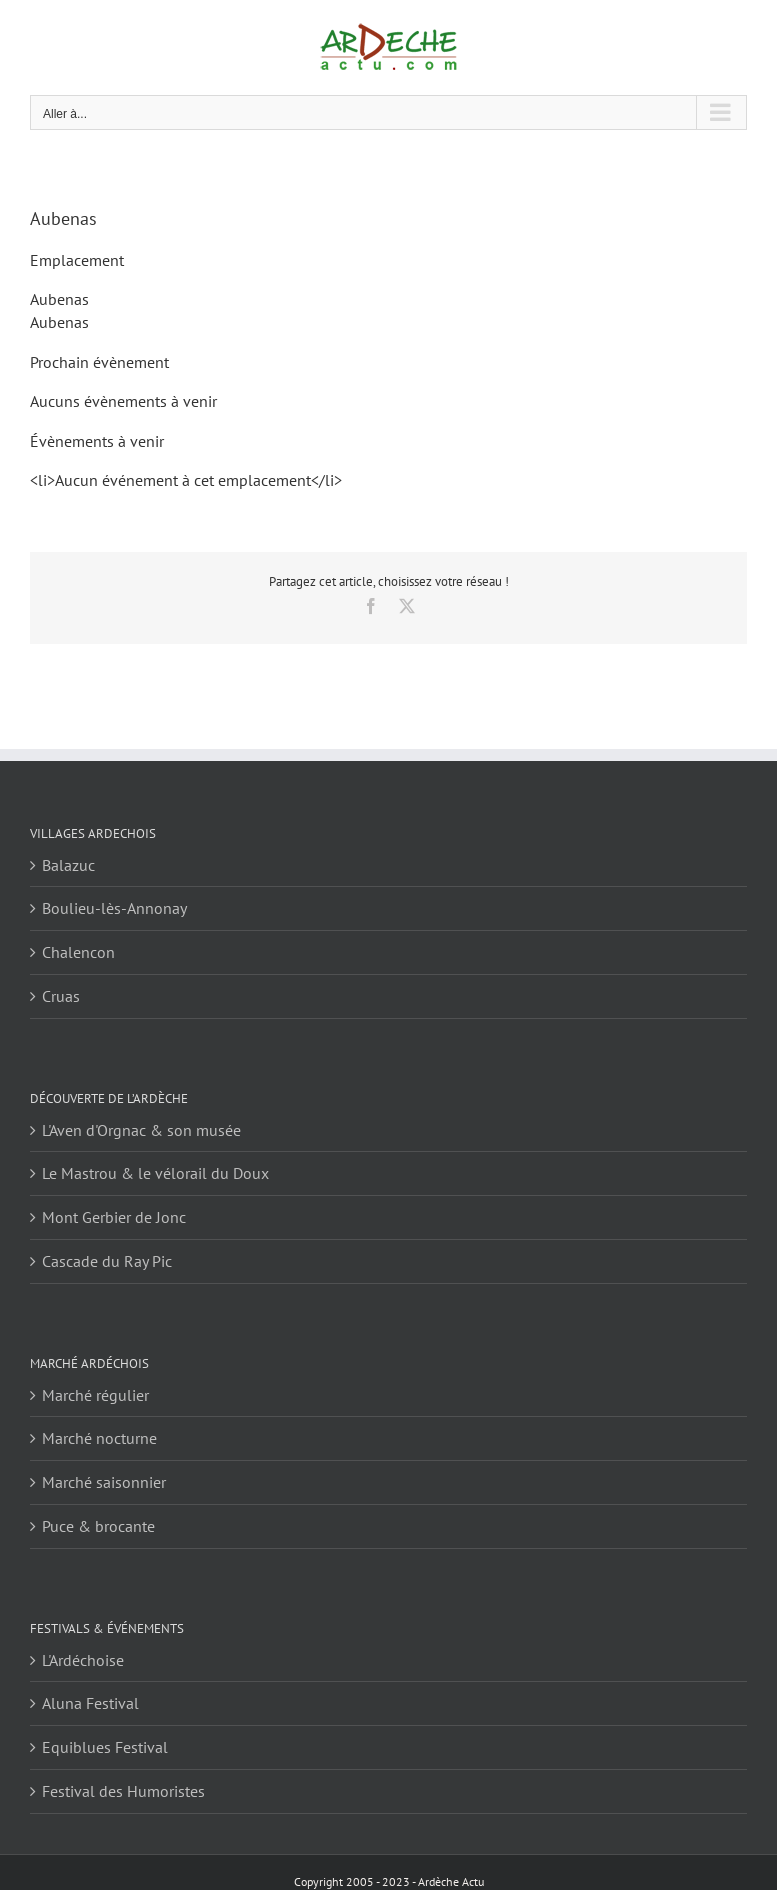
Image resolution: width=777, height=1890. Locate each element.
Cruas (61, 996)
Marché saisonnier (104, 1482)
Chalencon (78, 952)
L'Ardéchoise (83, 1660)
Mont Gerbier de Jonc (114, 1217)
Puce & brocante (98, 1526)
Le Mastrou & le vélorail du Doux (155, 1173)
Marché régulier (95, 1395)
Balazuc (68, 865)
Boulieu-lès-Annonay (114, 908)
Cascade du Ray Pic (107, 1261)
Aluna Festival (90, 1703)
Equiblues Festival (105, 1747)
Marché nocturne (99, 1438)
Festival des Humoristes (123, 1791)
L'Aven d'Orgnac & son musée (141, 1130)
